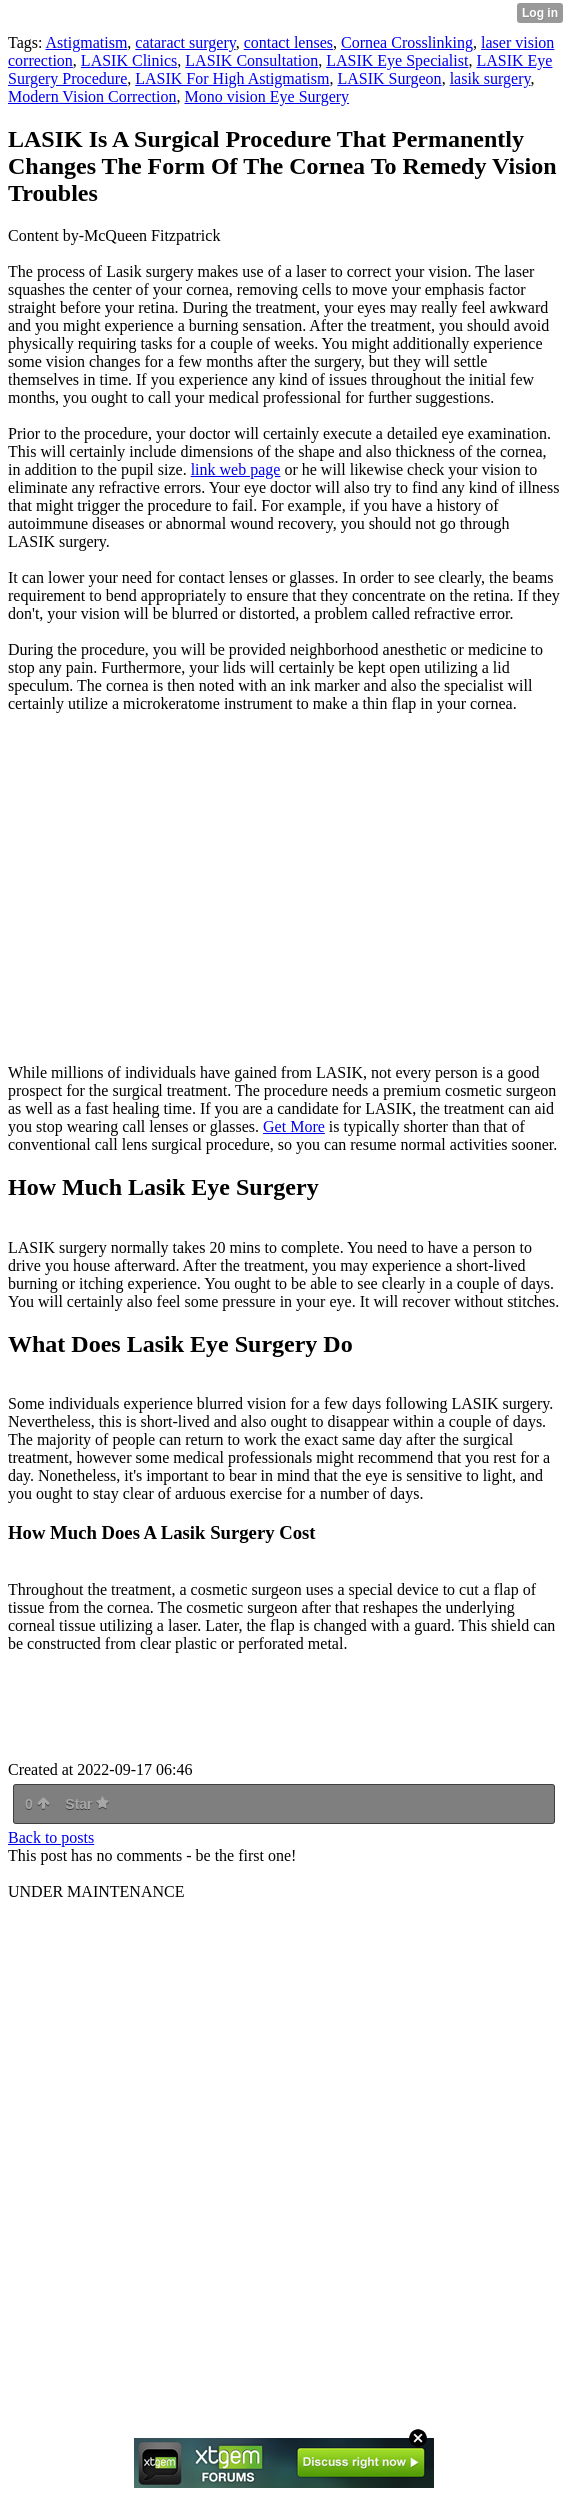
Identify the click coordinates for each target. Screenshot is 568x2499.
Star (87, 1804)
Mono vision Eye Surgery (267, 96)
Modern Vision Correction (92, 96)
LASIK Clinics (129, 60)
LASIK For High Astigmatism (232, 78)
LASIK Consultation (251, 60)
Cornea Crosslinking (407, 42)
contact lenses (288, 42)
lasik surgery (490, 78)
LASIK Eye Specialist (397, 60)
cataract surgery (185, 42)
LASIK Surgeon (389, 78)
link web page (236, 469)
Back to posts (51, 1837)
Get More (294, 1126)
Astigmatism (87, 42)
